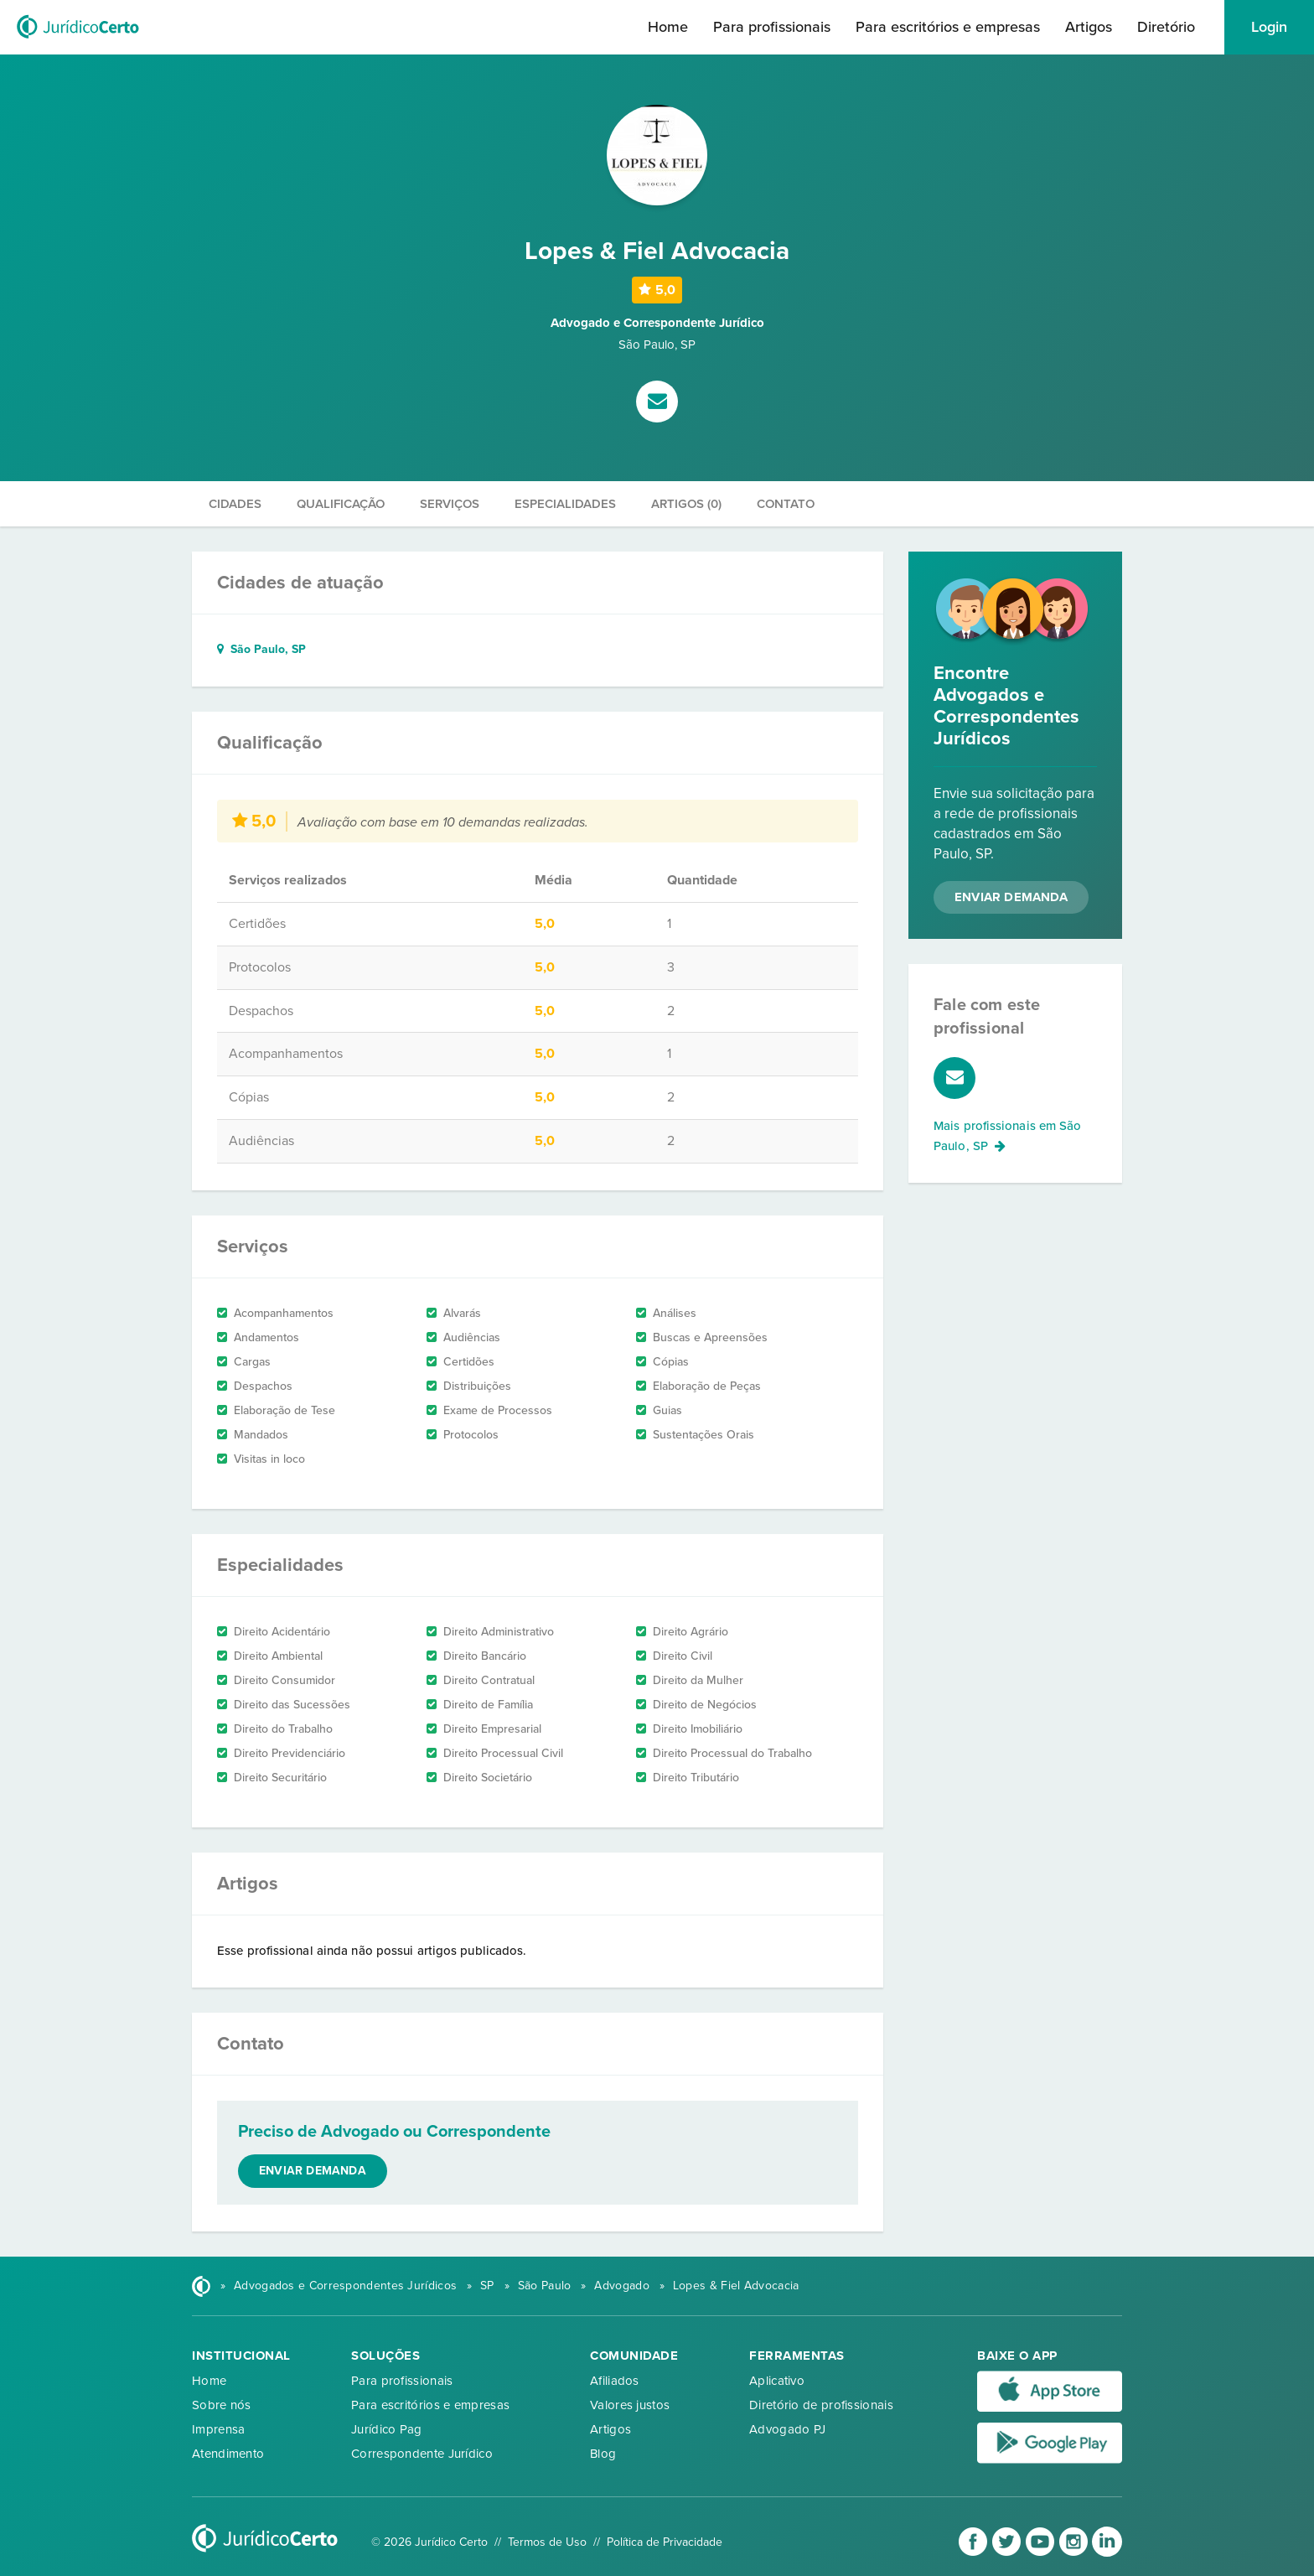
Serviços (449, 503)
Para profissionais (771, 27)
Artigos (1088, 27)
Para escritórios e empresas (948, 27)
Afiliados (614, 2380)
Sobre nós (221, 2405)
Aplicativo (776, 2380)
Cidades (235, 503)
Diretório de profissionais (821, 2405)
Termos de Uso (547, 2542)
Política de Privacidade (664, 2542)
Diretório (1166, 27)
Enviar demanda (312, 2171)
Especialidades (565, 503)
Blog (603, 2453)
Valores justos (630, 2405)
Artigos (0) (686, 503)
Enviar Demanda (1011, 896)
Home (668, 27)
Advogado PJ (787, 2429)
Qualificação (341, 503)
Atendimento (228, 2453)
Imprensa (218, 2429)
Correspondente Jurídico (422, 2453)
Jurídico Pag (386, 2429)
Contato (786, 503)
